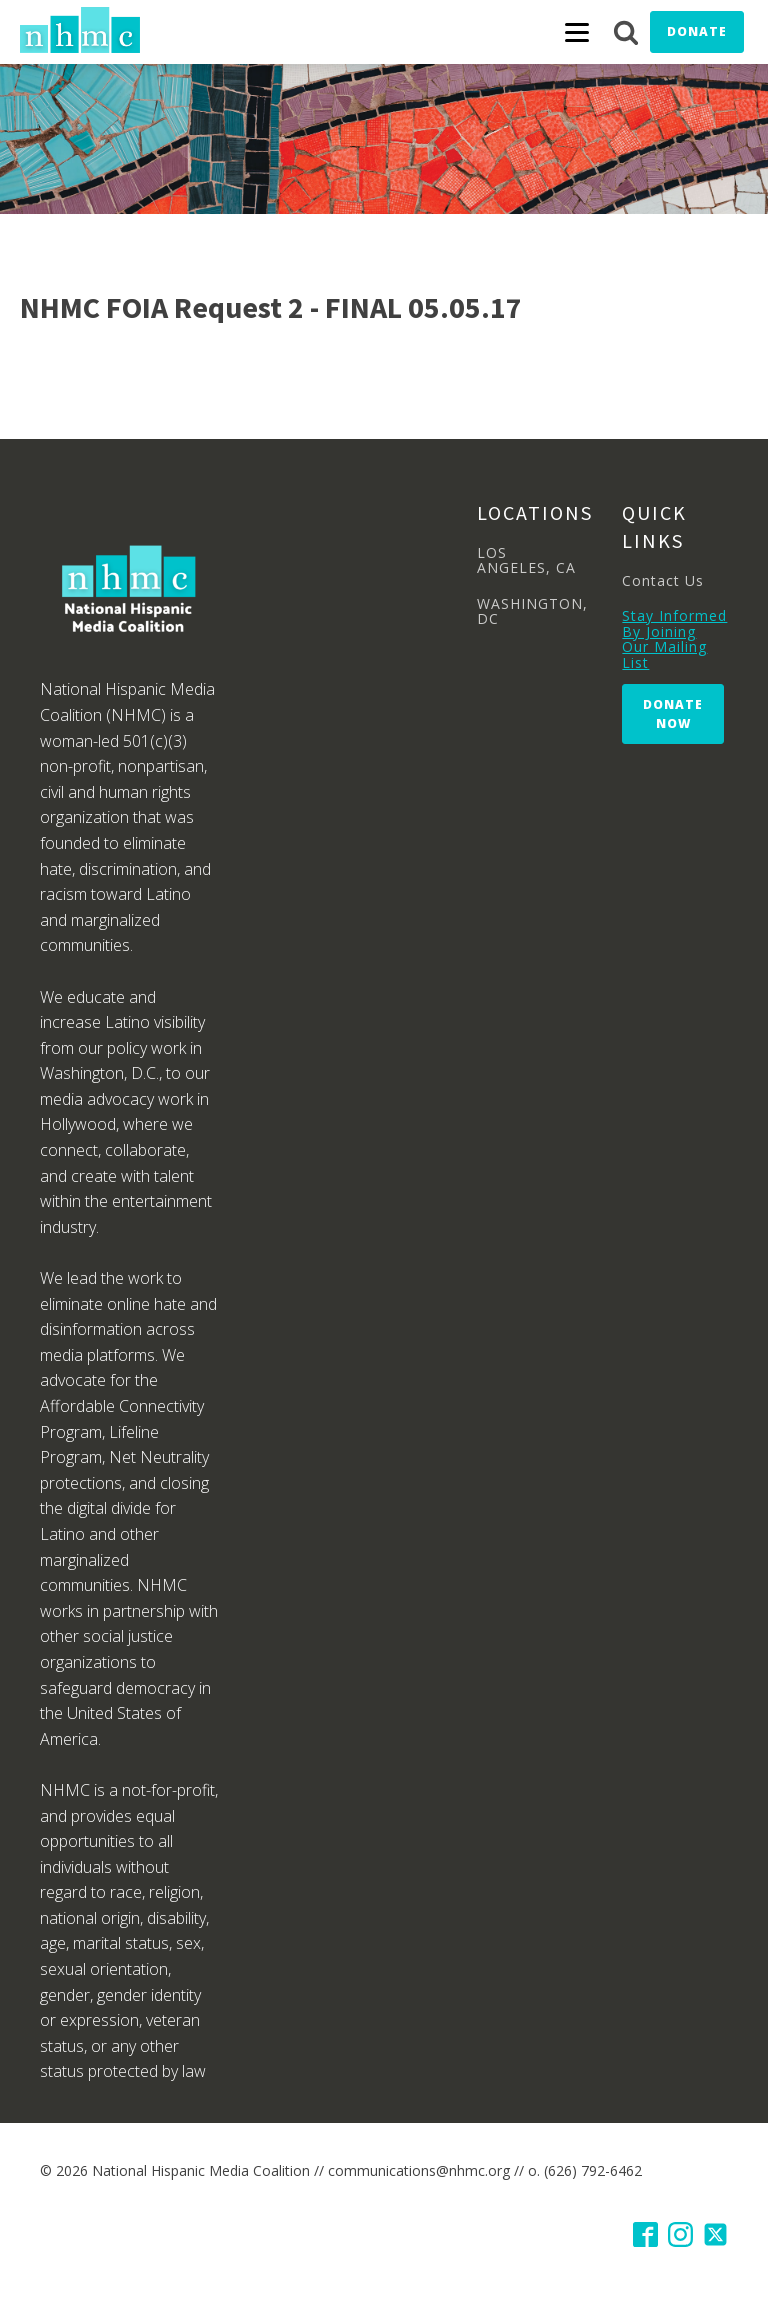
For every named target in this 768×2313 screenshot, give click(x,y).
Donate (697, 31)
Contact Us (663, 580)
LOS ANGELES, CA (526, 560)
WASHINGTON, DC (532, 611)
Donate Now (673, 714)
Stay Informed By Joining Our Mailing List (674, 639)
